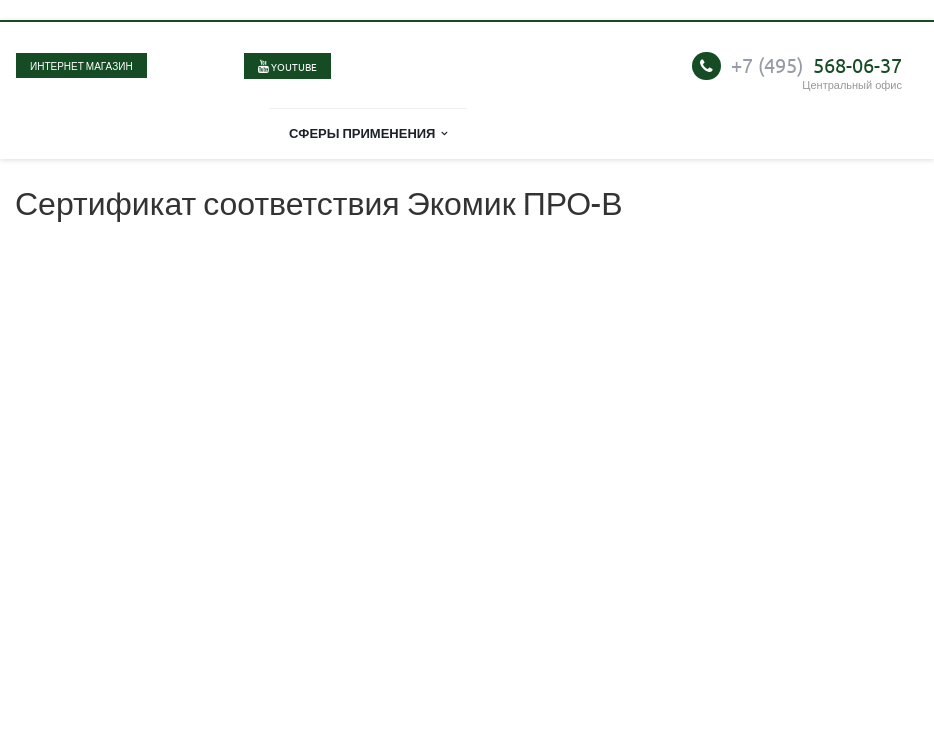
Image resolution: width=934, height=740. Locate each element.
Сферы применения (368, 132)
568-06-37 (816, 64)
